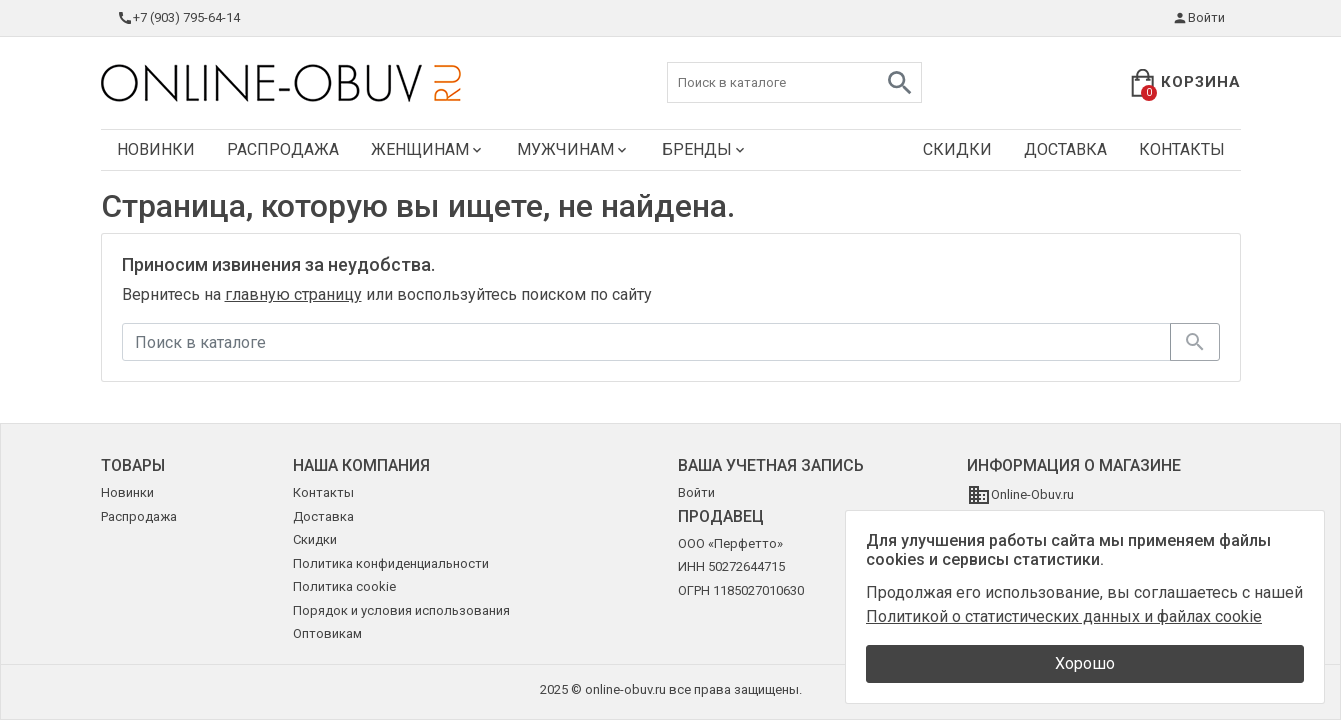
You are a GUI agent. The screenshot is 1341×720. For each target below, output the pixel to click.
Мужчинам (573, 149)
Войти (1198, 18)
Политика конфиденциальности (391, 563)
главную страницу (293, 294)
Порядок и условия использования (401, 610)
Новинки (156, 149)
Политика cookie (344, 586)
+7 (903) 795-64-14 (178, 18)
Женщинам (428, 149)
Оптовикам (327, 633)
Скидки (957, 149)
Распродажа (283, 149)
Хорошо (1085, 663)
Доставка (1065, 149)
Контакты (1182, 149)
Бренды (705, 149)
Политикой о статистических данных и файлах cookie (1064, 616)
